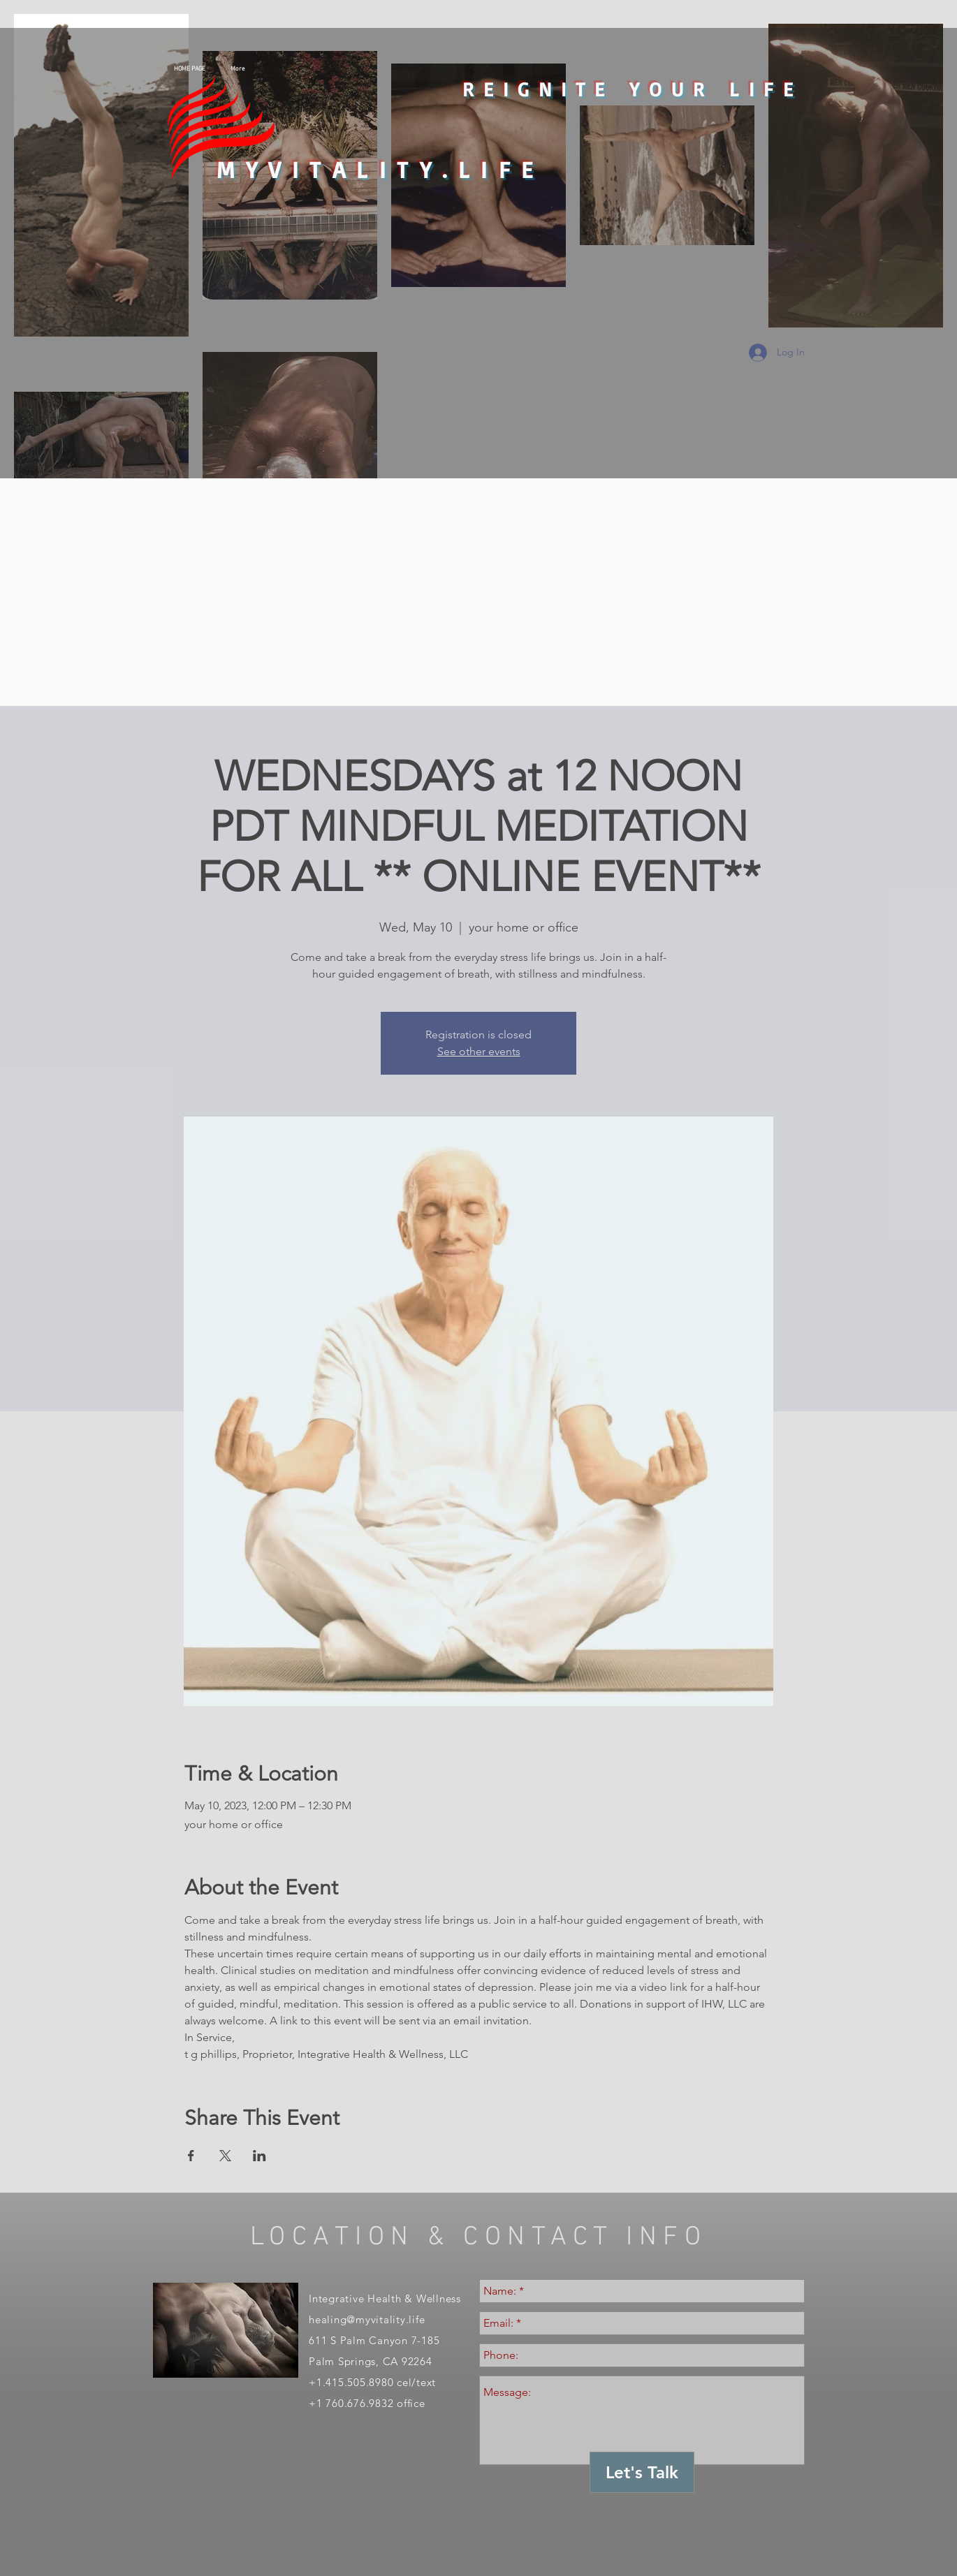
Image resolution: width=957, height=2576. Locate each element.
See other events (478, 1051)
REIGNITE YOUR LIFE (632, 89)
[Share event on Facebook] (191, 2155)
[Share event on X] (225, 2155)
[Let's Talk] (642, 2472)
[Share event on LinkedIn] (259, 2155)
